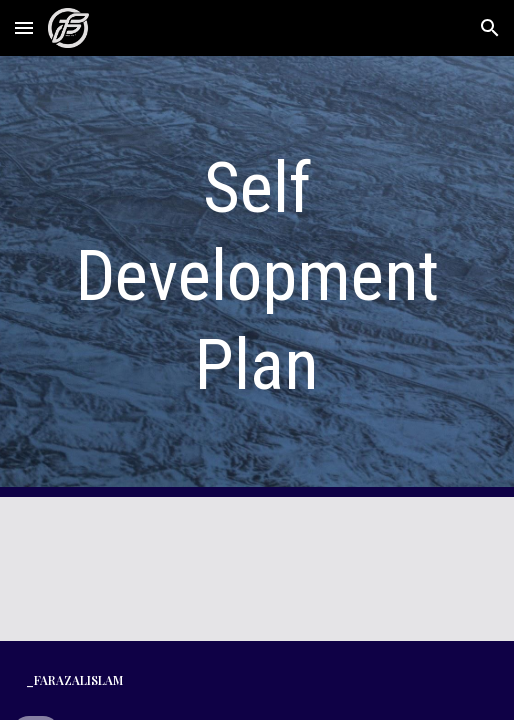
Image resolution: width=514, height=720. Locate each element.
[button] (24, 27)
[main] (257, 276)
